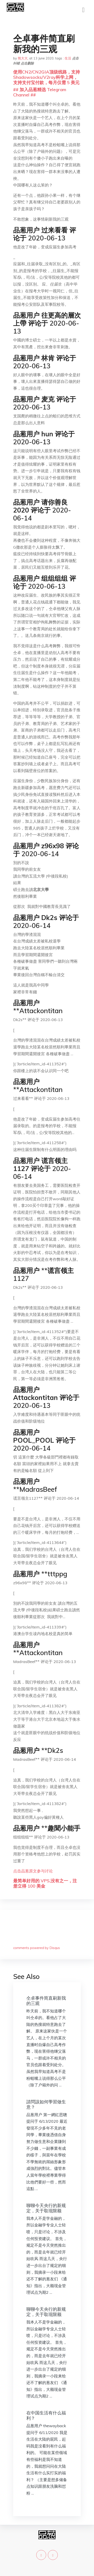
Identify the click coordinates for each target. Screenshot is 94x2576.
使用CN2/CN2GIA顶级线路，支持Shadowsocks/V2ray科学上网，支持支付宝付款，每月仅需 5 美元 (46, 77)
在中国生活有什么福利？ (46, 2415)
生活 (68, 58)
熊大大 (23, 58)
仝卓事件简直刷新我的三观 (46, 2000)
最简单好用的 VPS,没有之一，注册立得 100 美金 (45, 1883)
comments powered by (36, 1948)
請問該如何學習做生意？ (46, 2104)
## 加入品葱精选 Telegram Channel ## (39, 92)
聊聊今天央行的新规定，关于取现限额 (46, 2208)
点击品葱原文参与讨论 (33, 1870)
